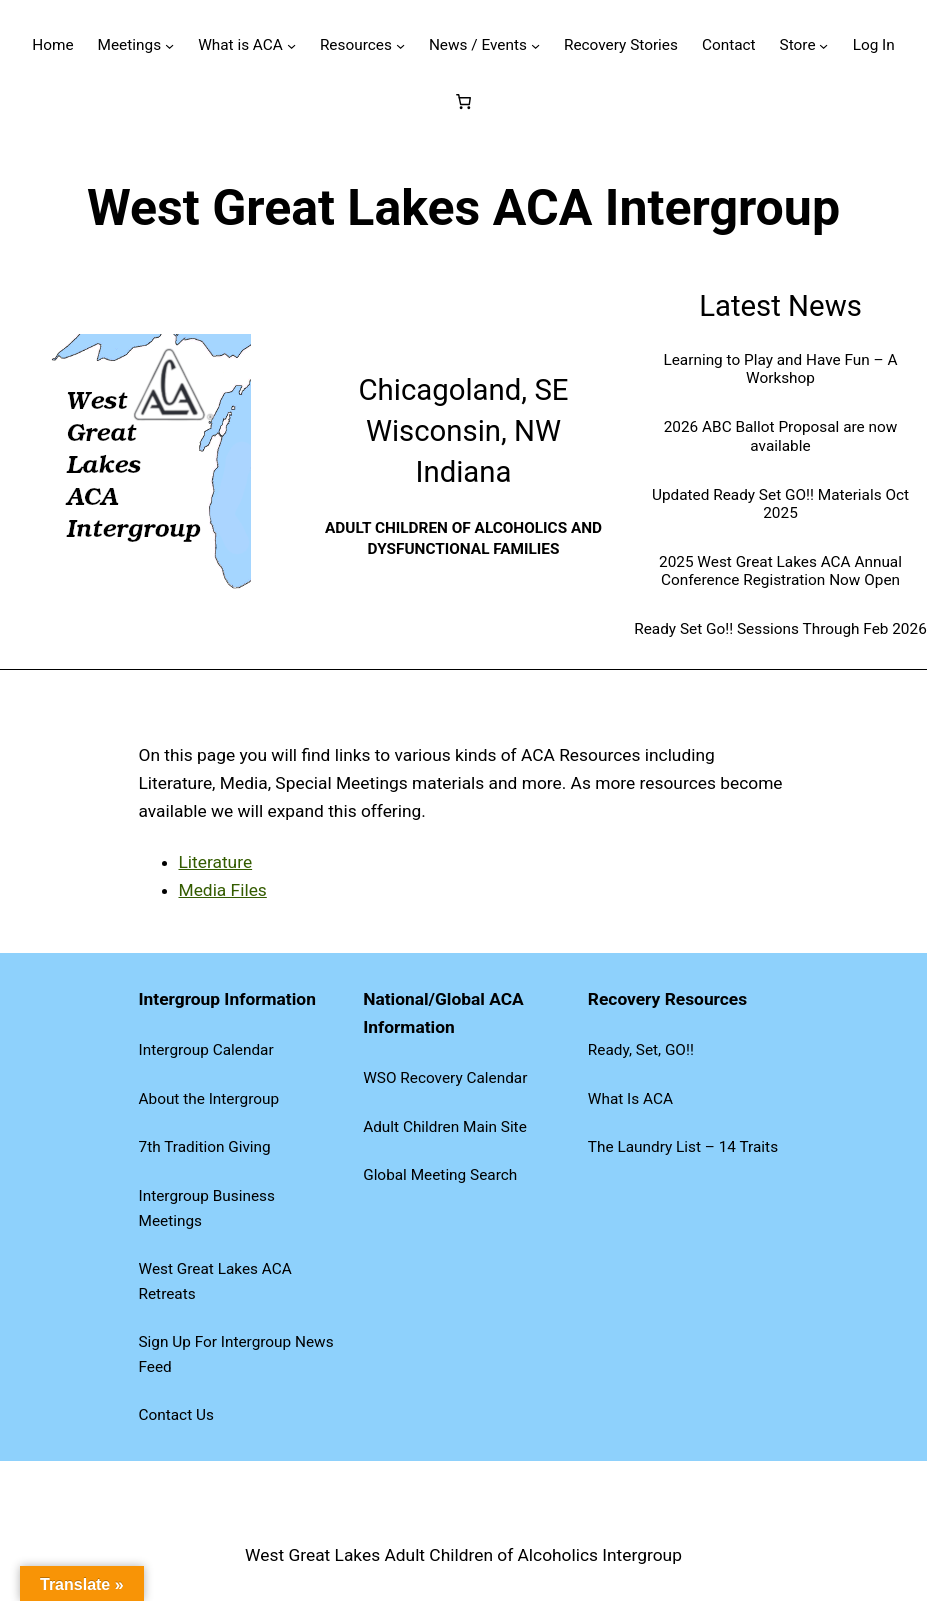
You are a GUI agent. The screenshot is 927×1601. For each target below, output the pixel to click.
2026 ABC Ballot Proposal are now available (781, 436)
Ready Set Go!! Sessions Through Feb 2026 (780, 629)
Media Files (223, 890)
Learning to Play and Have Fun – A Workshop (780, 369)
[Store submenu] (823, 45)
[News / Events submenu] (535, 45)
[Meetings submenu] (169, 45)
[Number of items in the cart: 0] (463, 101)
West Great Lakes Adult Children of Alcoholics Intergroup (463, 1555)
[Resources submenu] (400, 45)
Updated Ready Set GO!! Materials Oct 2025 (780, 504)
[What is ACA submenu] (291, 45)
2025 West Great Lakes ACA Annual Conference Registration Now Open (780, 571)
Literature (216, 862)
